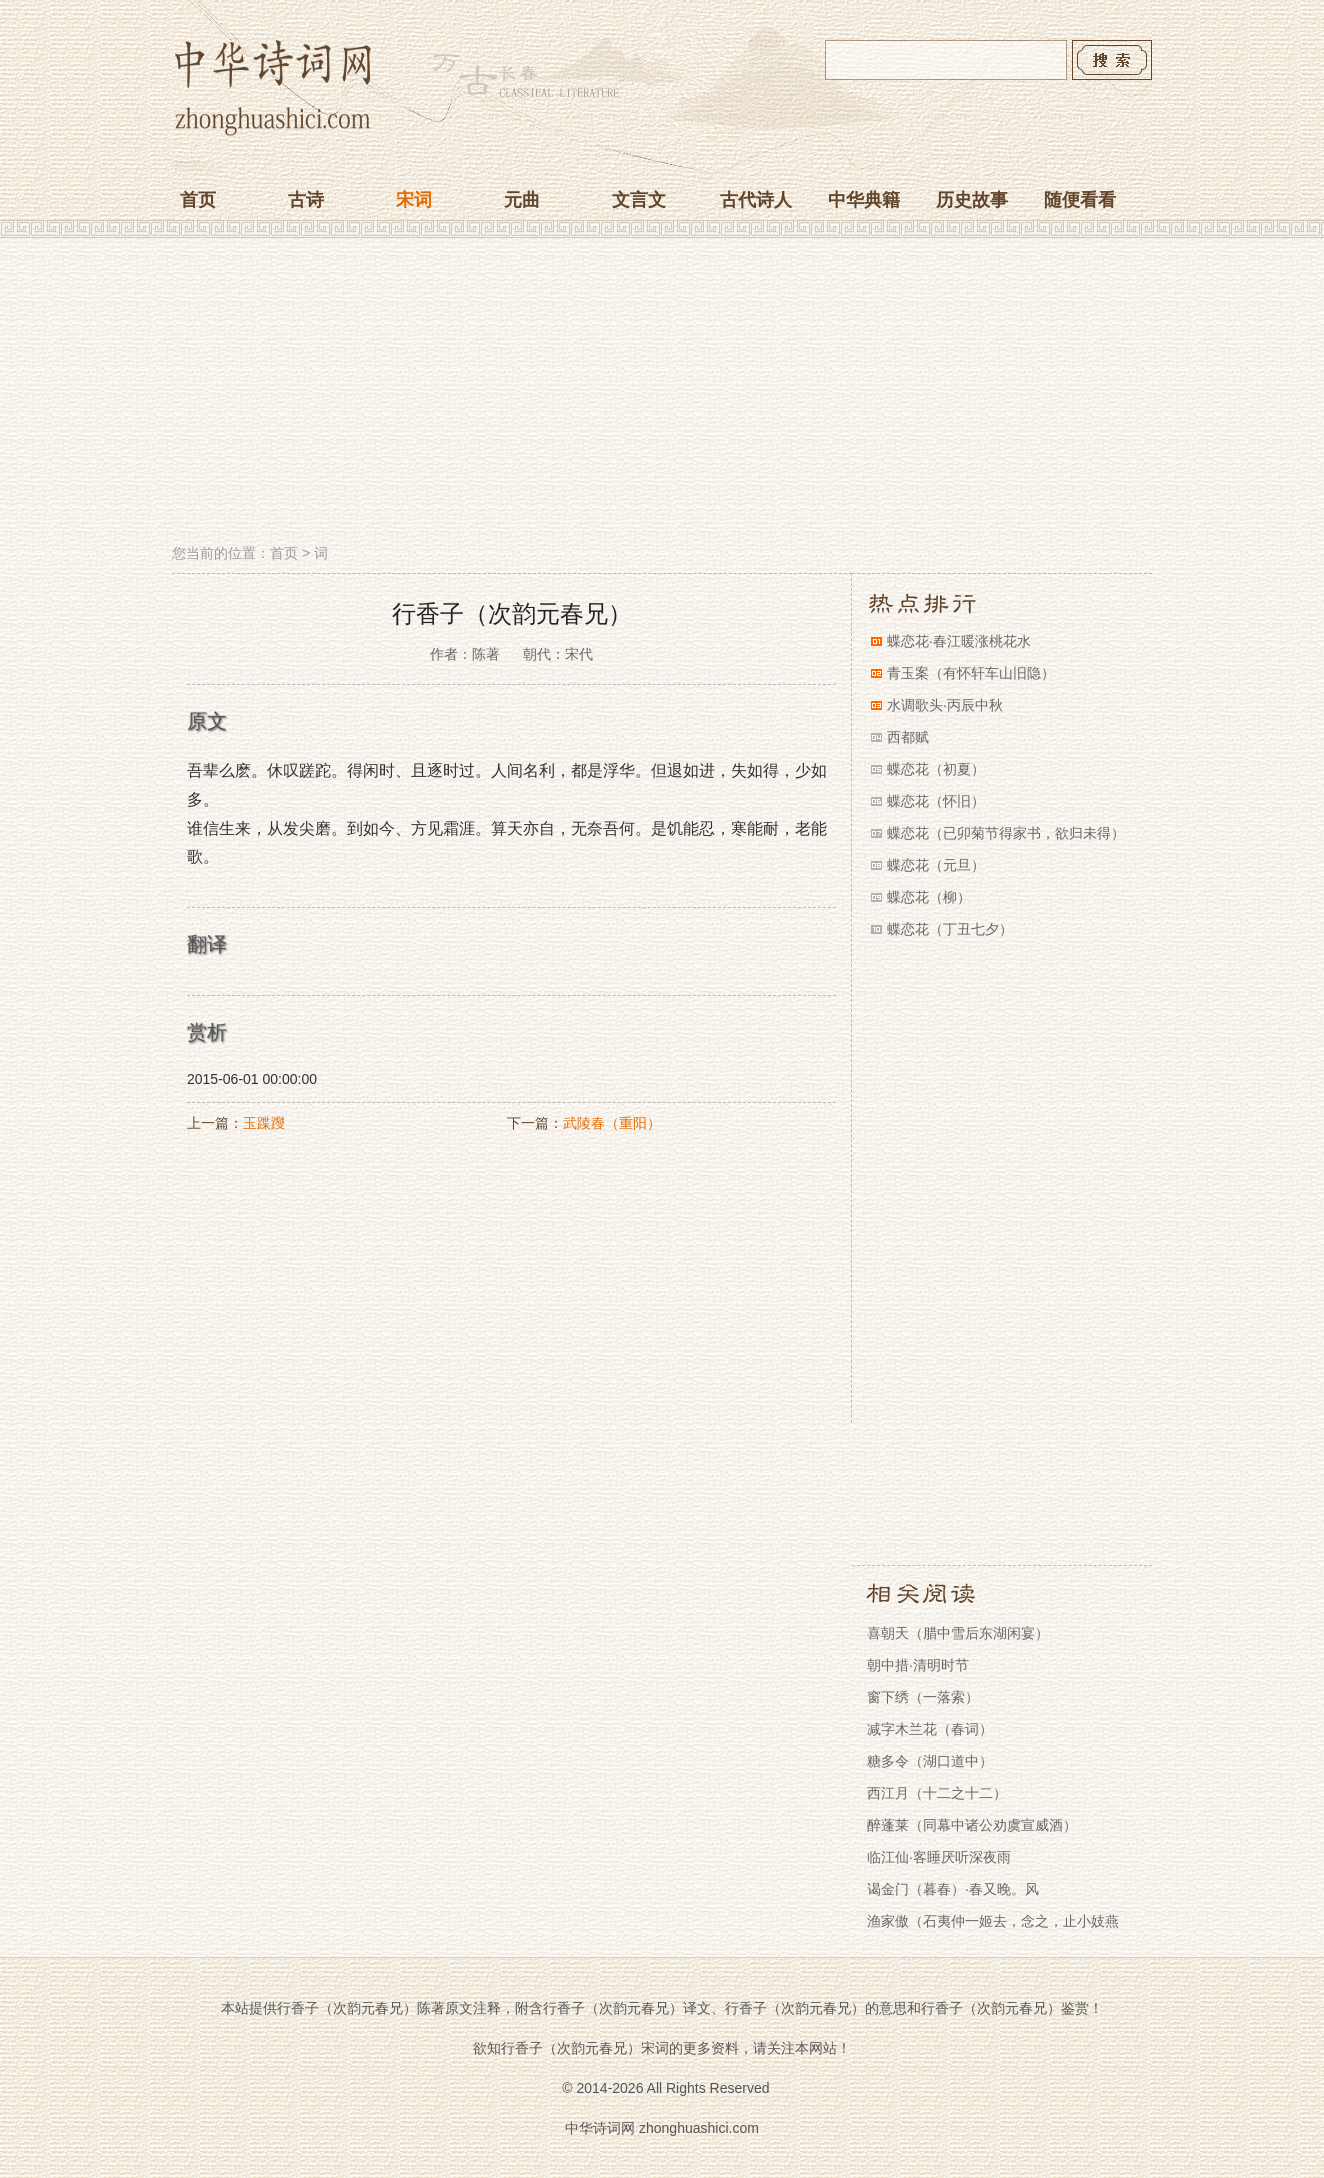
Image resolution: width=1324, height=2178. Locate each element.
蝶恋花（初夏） (936, 769)
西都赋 (908, 737)
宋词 (414, 200)
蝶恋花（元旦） (936, 865)
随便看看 (1080, 200)
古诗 (306, 200)
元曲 (522, 200)
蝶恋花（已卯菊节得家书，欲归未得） (1006, 833)
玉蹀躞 (264, 1123)
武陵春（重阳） (612, 1123)
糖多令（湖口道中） (930, 1761)
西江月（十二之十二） (937, 1793)
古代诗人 (756, 200)
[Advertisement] (662, 393)
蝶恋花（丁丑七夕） (950, 929)
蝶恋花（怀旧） (936, 801)
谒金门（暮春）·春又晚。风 (953, 1889)
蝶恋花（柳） (929, 897)
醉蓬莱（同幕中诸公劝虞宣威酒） (972, 1825)
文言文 (639, 200)
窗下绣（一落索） (923, 1697)
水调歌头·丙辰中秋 (945, 705)
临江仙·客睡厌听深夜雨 (939, 1857)
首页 (198, 200)
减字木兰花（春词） (930, 1729)
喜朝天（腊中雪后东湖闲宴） (958, 1633)
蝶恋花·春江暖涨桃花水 (959, 641)
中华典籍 (864, 200)
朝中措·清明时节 (918, 1665)
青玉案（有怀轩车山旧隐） (971, 673)
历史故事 (972, 200)
